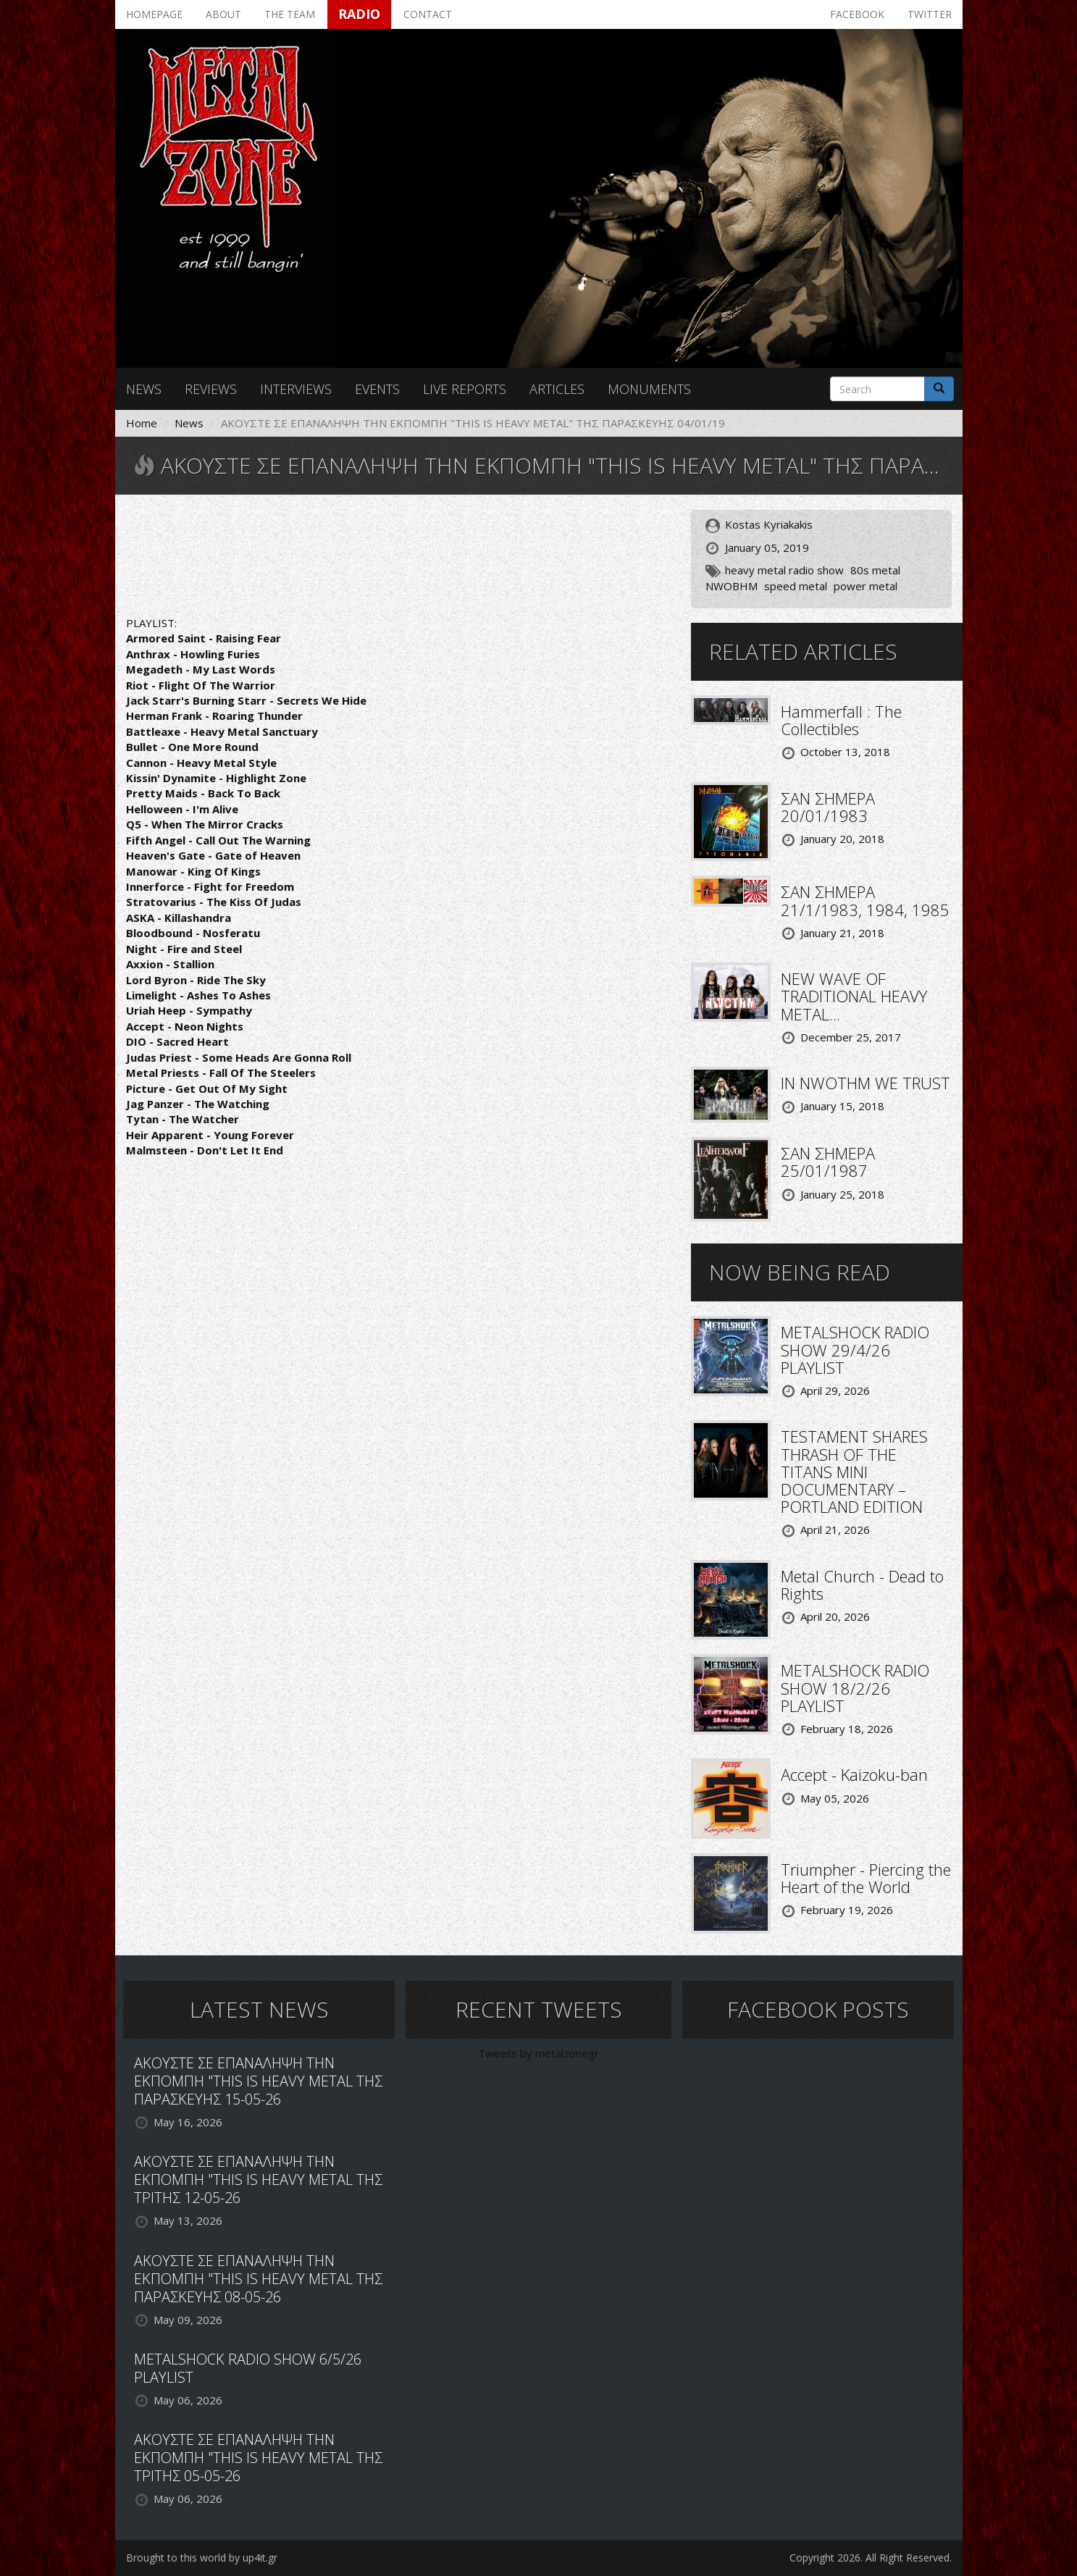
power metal (865, 586)
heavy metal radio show (784, 570)
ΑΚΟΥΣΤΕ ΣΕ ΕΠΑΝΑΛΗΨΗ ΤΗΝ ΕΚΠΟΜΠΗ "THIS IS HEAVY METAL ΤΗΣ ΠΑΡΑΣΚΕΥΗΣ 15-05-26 (258, 2081)
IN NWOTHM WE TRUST (865, 1083)
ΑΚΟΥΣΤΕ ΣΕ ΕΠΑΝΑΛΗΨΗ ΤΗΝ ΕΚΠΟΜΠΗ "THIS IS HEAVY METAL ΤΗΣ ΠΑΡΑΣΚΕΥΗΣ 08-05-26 (258, 2279)
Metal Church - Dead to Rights (862, 1584)
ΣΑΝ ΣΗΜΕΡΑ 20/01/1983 (828, 806)
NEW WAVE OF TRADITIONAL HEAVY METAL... (854, 996)
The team (289, 14)
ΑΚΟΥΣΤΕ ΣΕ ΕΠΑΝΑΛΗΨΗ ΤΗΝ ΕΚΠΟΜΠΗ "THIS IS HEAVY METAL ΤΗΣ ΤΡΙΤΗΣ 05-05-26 (258, 2457)
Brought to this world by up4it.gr (201, 2557)
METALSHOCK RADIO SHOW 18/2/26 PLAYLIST (855, 1687)
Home (141, 423)
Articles (556, 389)
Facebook (857, 14)
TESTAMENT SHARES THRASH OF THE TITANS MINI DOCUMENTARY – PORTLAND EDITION (854, 1471)
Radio (359, 13)
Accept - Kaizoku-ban (854, 1774)
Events (377, 389)
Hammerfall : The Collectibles (841, 719)
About (223, 14)
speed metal (795, 586)
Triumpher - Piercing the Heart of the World (866, 1877)
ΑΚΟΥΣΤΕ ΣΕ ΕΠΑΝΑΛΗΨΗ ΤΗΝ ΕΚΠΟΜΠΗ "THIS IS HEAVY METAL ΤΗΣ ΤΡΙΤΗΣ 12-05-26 (258, 2179)
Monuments (649, 389)
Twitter (930, 14)
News (144, 389)
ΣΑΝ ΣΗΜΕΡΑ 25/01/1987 (828, 1161)
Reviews (211, 389)
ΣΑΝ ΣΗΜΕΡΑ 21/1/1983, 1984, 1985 (865, 900)
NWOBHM (731, 586)
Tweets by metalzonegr (538, 2053)
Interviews (296, 389)
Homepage (154, 14)
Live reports (464, 389)
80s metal (875, 570)
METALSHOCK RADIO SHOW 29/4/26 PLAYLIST (855, 1349)
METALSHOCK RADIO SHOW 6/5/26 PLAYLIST (247, 2368)
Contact (427, 14)
